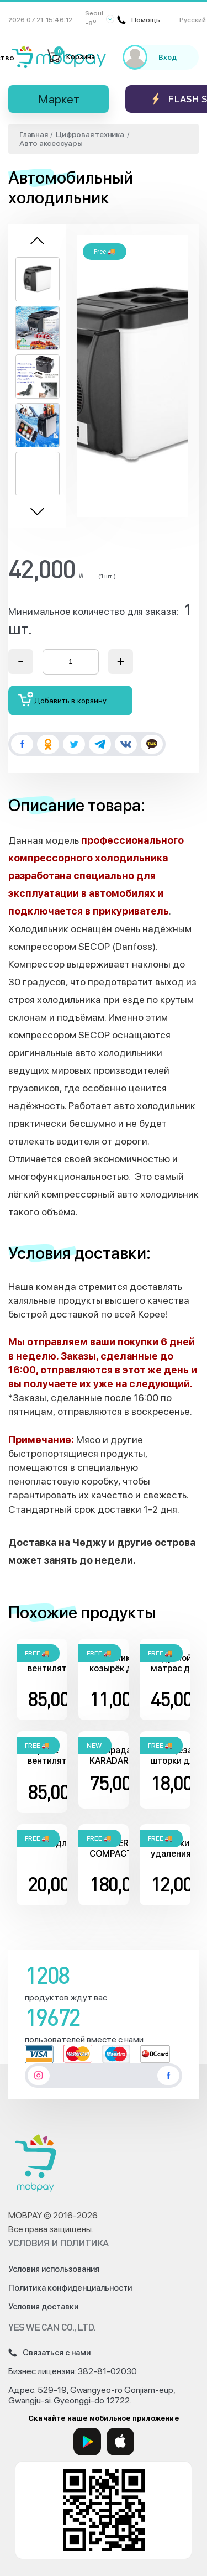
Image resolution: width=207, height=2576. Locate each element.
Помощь (138, 19)
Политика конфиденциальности (70, 2288)
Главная (33, 134)
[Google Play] (87, 2441)
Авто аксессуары (51, 143)
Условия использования (53, 2269)
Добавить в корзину (62, 699)
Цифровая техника (90, 134)
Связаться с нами (49, 2353)
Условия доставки (43, 2307)
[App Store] (120, 2441)
